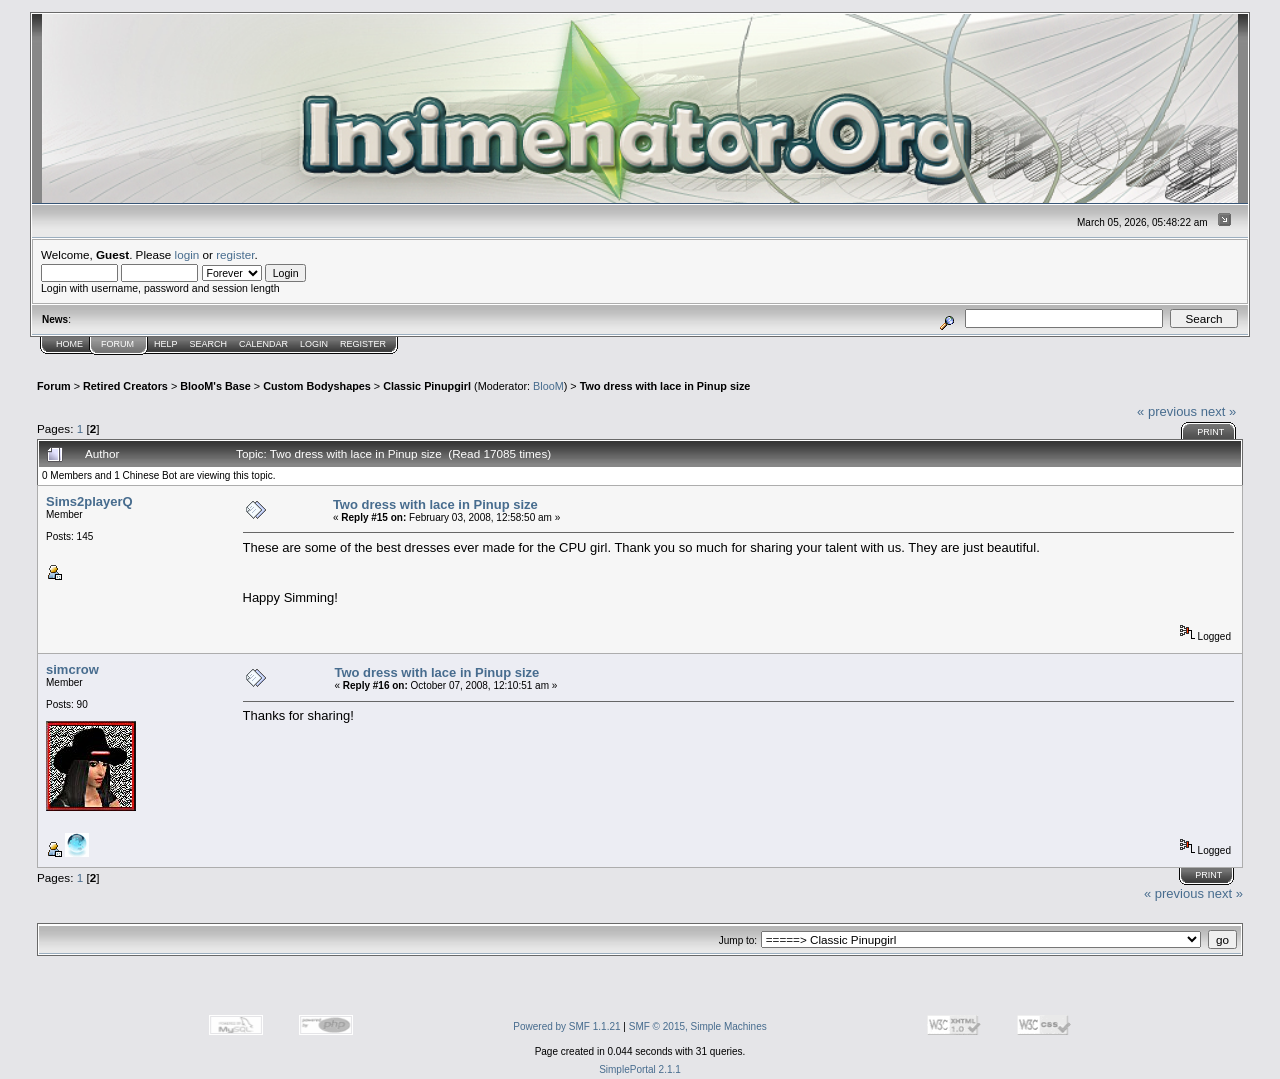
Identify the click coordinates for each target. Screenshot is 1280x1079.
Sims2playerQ (89, 501)
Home (69, 344)
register (235, 254)
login (187, 254)
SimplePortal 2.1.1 (640, 1069)
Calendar (263, 344)
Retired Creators (125, 386)
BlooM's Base (215, 386)
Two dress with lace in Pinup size (665, 386)
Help (166, 344)
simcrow (72, 669)
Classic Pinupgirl (427, 386)
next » (1218, 411)
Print (1210, 432)
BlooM (548, 386)
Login (314, 344)
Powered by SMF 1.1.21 (566, 1026)
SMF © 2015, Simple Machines (698, 1026)
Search (209, 344)
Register (363, 344)
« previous (1167, 411)
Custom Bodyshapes (317, 386)
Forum (117, 344)
